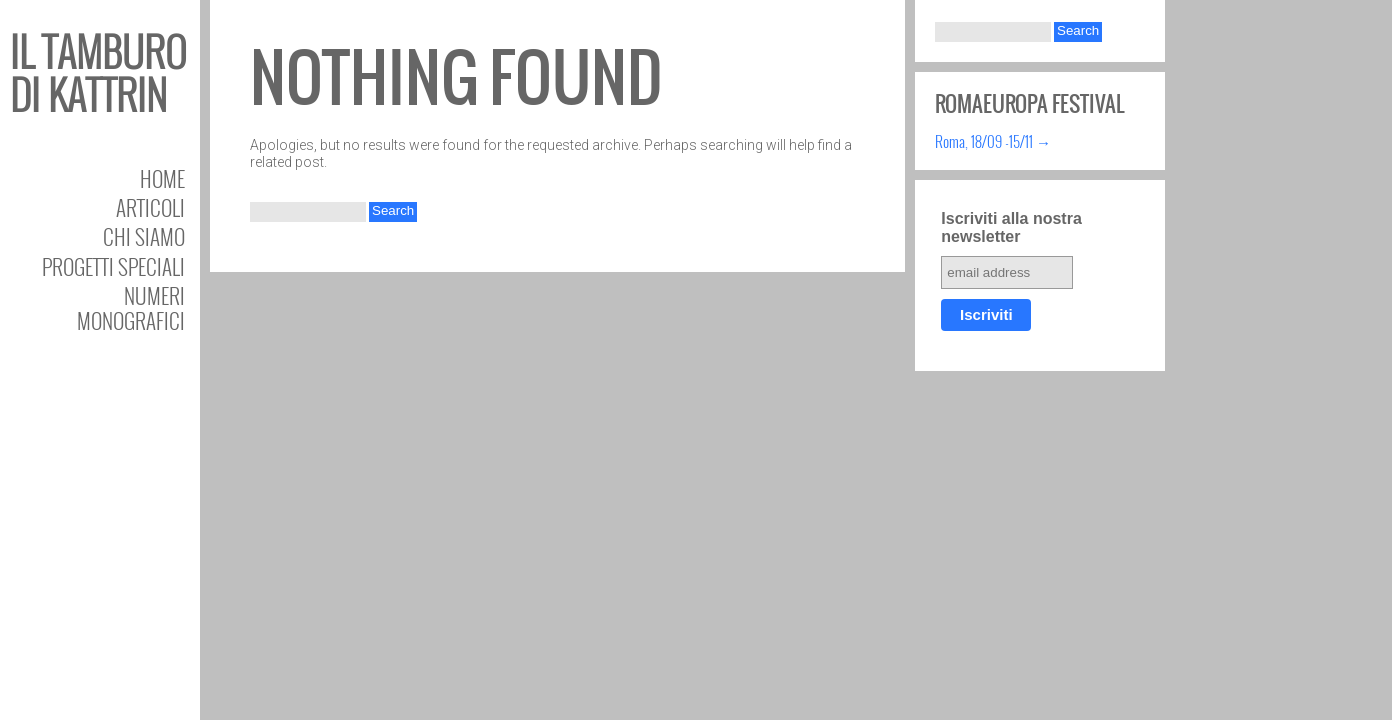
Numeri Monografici (131, 308)
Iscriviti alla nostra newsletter (1011, 227)
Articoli (150, 207)
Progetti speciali (113, 266)
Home (162, 178)
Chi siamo (144, 236)
